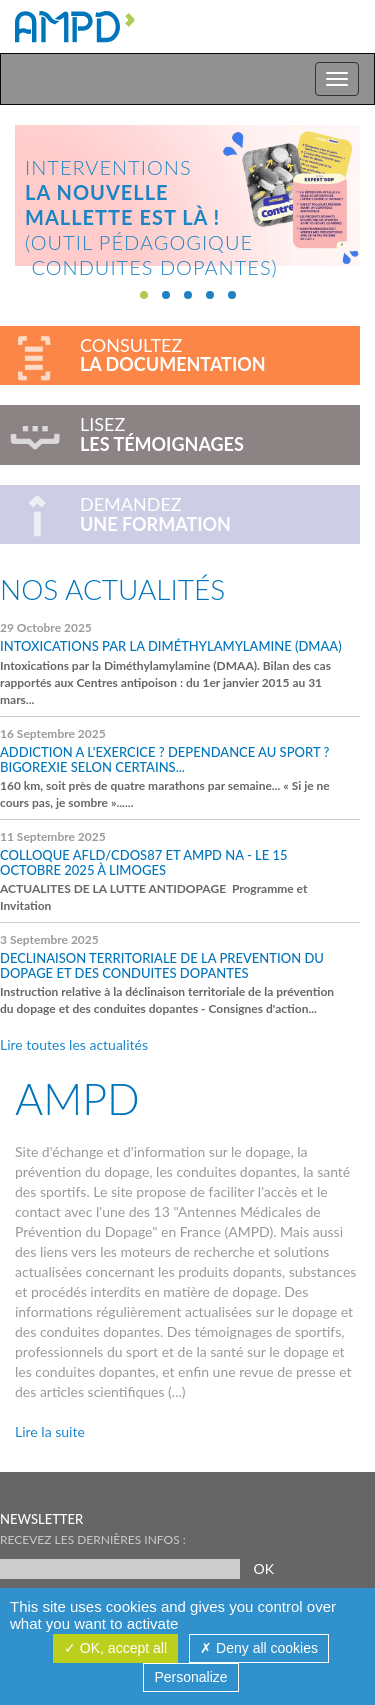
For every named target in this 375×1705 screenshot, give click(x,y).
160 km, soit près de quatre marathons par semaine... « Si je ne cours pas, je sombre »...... (175, 768)
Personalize (190, 1677)
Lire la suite (50, 1431)
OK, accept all (115, 1648)
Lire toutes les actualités (74, 1044)
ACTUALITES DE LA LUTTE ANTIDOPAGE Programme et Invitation (175, 871)
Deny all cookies (259, 1648)
